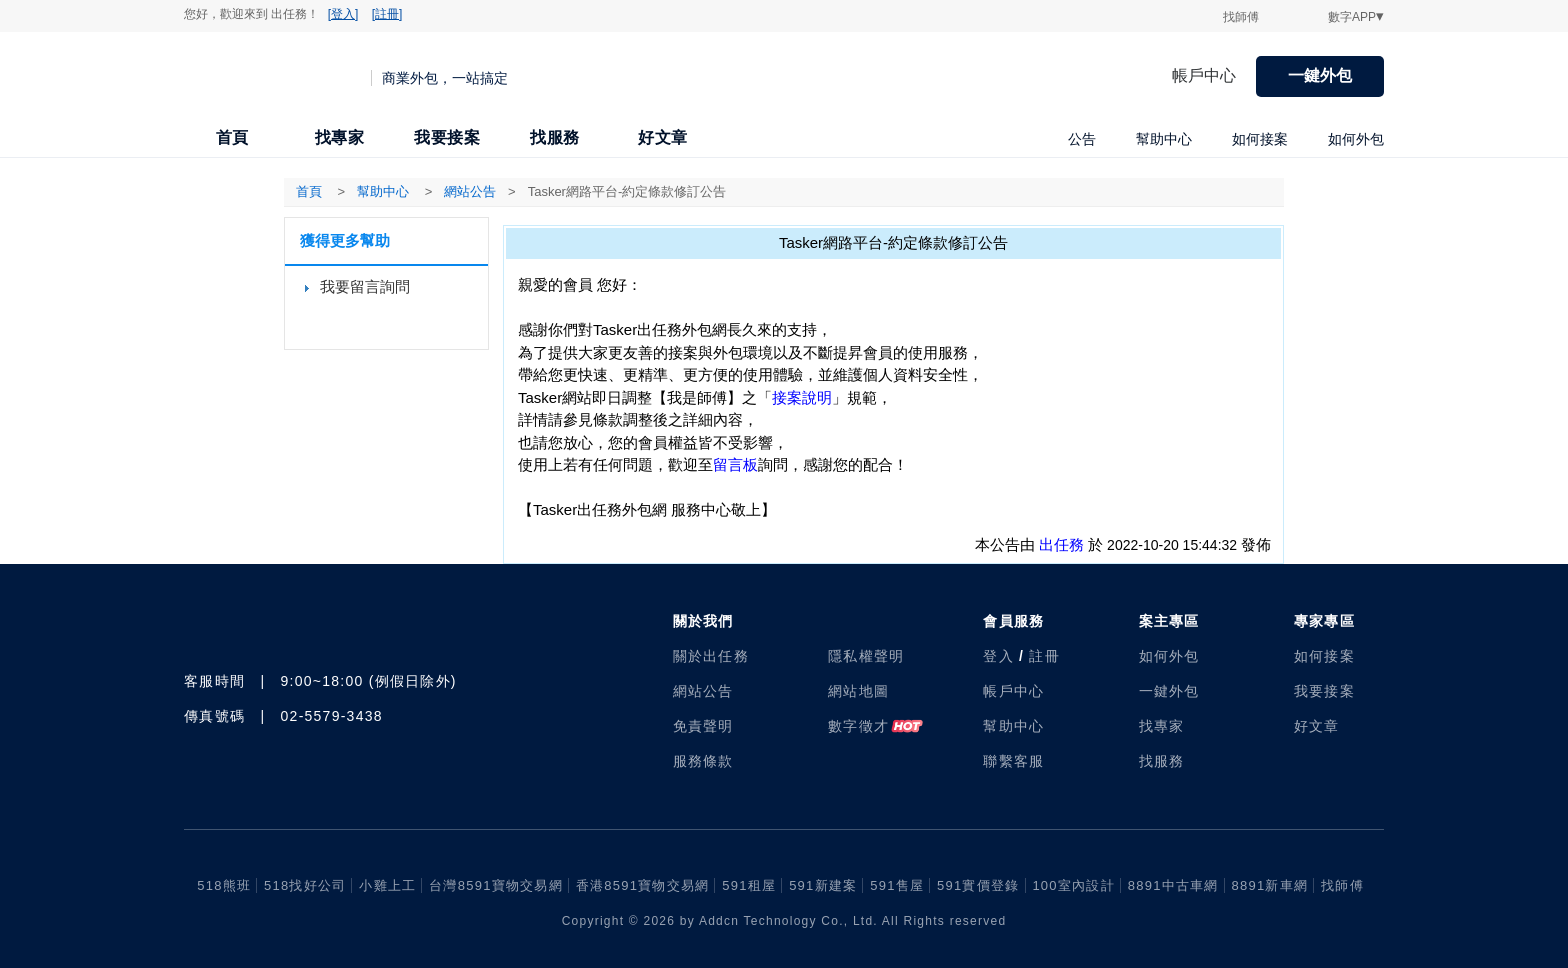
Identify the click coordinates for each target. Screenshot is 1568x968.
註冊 (1044, 656)
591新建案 (823, 885)
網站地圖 (858, 691)
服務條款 (703, 761)
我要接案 (447, 137)
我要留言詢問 (365, 286)
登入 (998, 656)
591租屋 (749, 885)
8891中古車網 (1173, 885)
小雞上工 (387, 885)
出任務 (1061, 544)
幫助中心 (1164, 139)
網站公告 (703, 691)
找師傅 (1241, 17)
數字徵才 (858, 726)
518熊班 (224, 885)
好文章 (663, 137)
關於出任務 (711, 656)
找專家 (340, 137)
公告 (1082, 139)
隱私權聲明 (866, 656)
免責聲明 (703, 726)
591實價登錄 (978, 885)
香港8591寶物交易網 (643, 885)
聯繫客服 (1013, 761)
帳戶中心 (1204, 75)
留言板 (735, 464)
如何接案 (1260, 139)
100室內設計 (1073, 885)
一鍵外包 (1320, 75)
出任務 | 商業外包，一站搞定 (278, 76)
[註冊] (387, 14)
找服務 (555, 137)
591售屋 (897, 885)
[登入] (343, 14)
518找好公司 (305, 885)
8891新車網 (1270, 885)
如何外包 (1356, 139)
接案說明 (802, 397)
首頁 (232, 137)
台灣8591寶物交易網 (496, 885)
